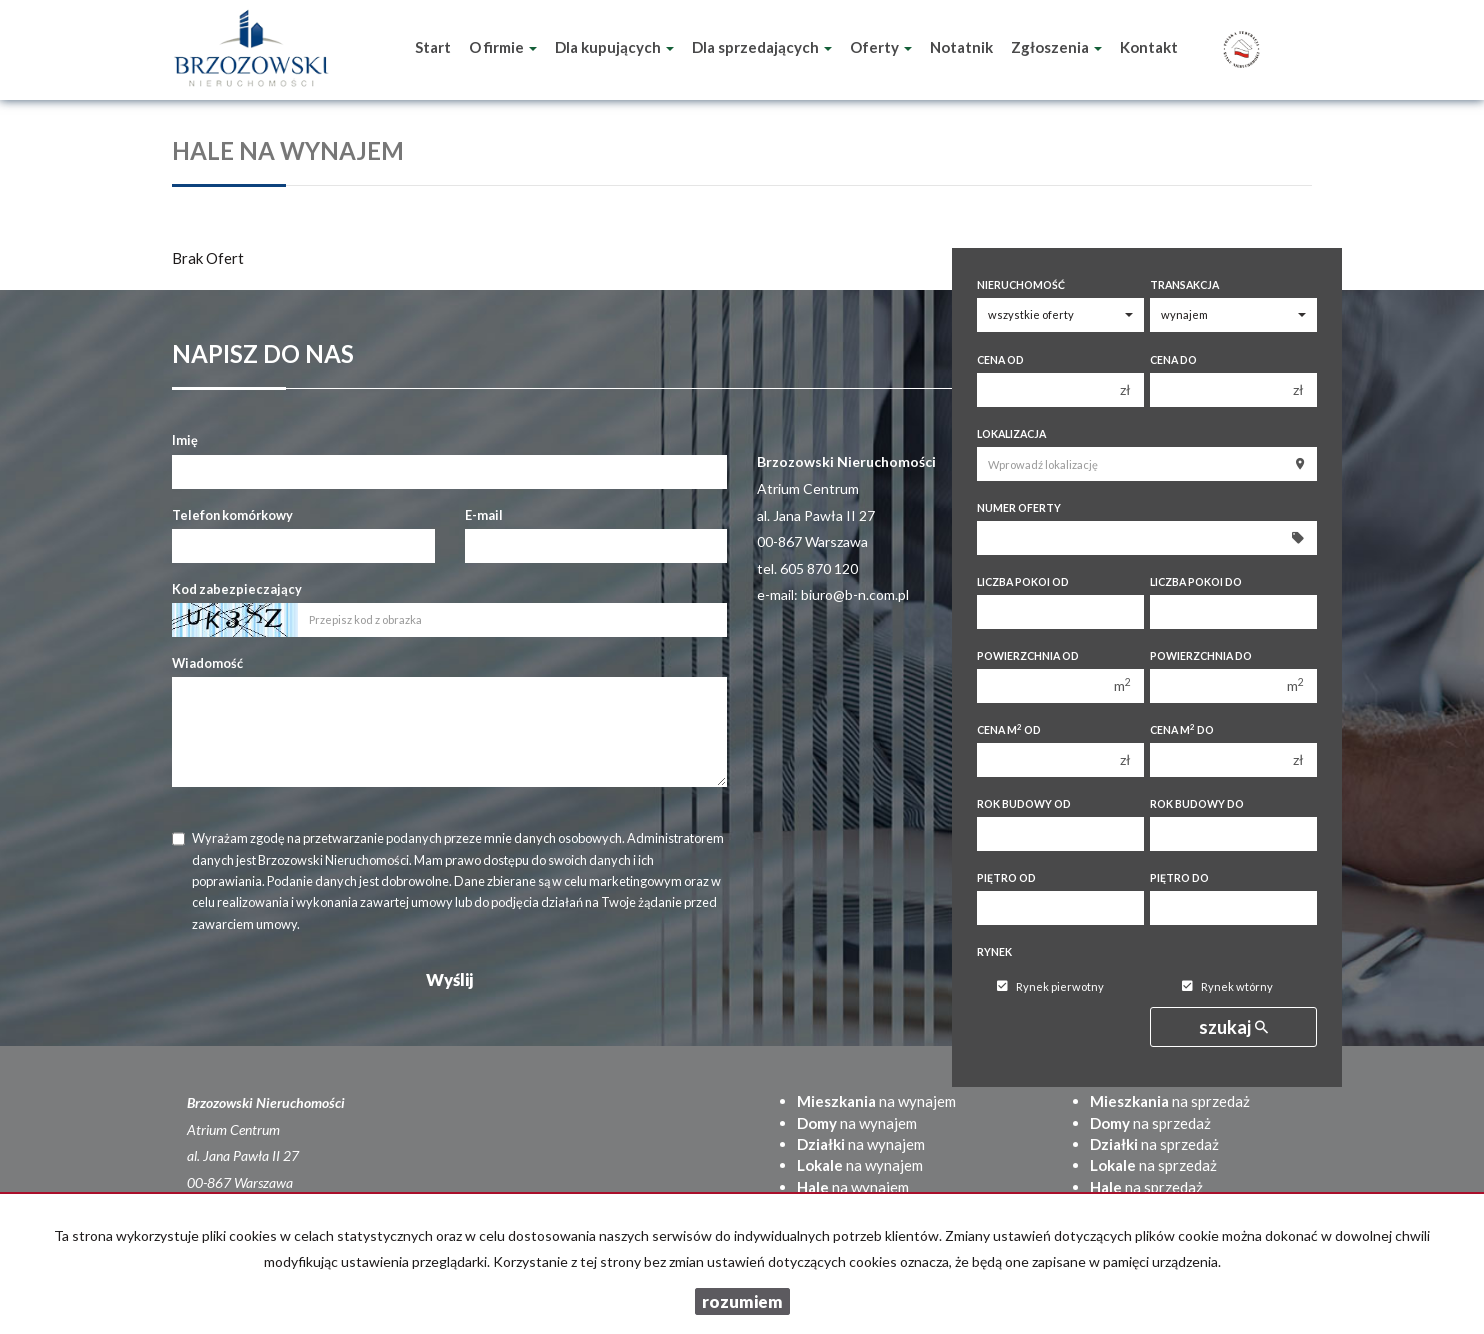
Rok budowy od (1024, 804)
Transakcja (1184, 285)
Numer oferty (1019, 508)
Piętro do (1179, 878)
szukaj (1233, 1027)
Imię (185, 440)
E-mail (484, 515)
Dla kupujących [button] (614, 47)
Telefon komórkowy (232, 515)
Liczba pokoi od (1023, 582)
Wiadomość (207, 663)
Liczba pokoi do (1196, 582)
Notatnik (961, 47)
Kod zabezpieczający (237, 589)
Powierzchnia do (1201, 656)
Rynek (994, 952)
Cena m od (1009, 729)
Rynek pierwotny (1050, 986)
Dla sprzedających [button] (762, 47)
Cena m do (1182, 729)
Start (433, 47)
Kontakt (1149, 47)
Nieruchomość (1021, 285)
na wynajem (876, 1101)
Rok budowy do (1197, 804)
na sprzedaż (1170, 1101)
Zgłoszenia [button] (1056, 47)
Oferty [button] (881, 47)
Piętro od (1006, 878)
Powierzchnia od (1028, 656)
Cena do (1173, 360)
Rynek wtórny (1227, 986)
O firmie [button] (503, 47)
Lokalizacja (1011, 434)
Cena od (1000, 360)
